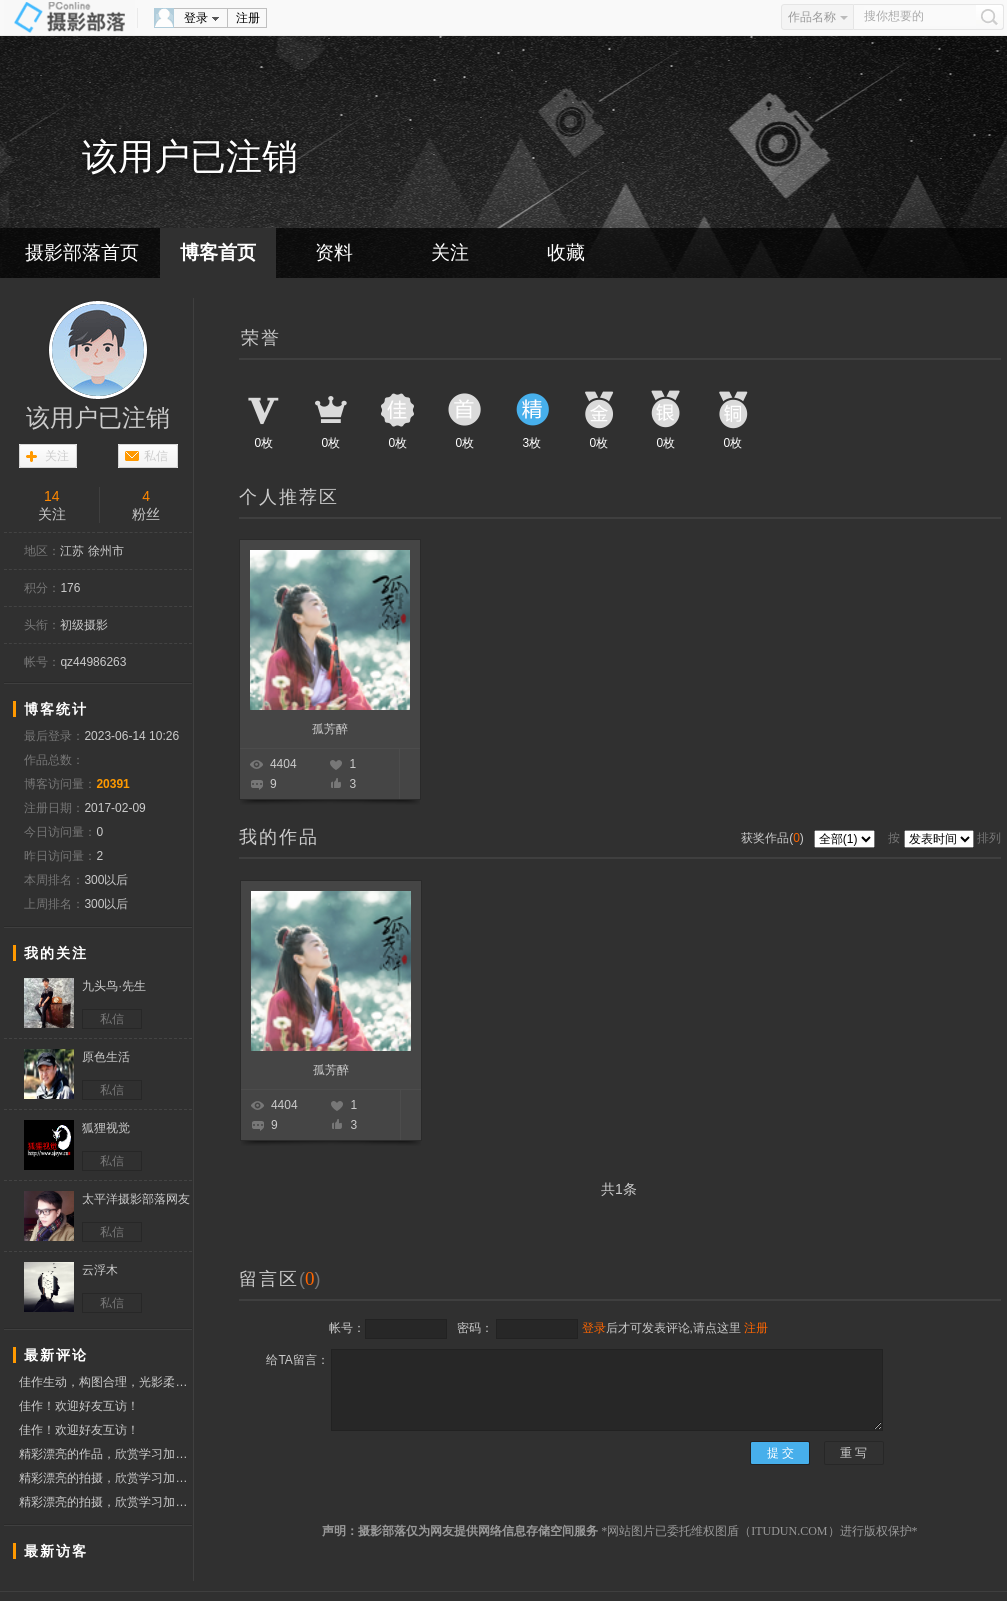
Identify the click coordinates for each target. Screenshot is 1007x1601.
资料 (334, 252)
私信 (156, 456)
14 (52, 496)
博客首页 (218, 252)
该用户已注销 (98, 418)
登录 (196, 18)
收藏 (566, 252)
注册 (248, 18)
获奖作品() (774, 838)
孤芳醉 (330, 729)
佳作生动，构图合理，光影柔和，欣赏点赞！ (105, 1382)
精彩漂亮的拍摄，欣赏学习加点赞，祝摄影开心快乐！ (105, 1478)
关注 (450, 252)
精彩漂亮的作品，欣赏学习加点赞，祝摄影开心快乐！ (105, 1454)
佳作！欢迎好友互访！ (79, 1406)
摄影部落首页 (82, 252)
